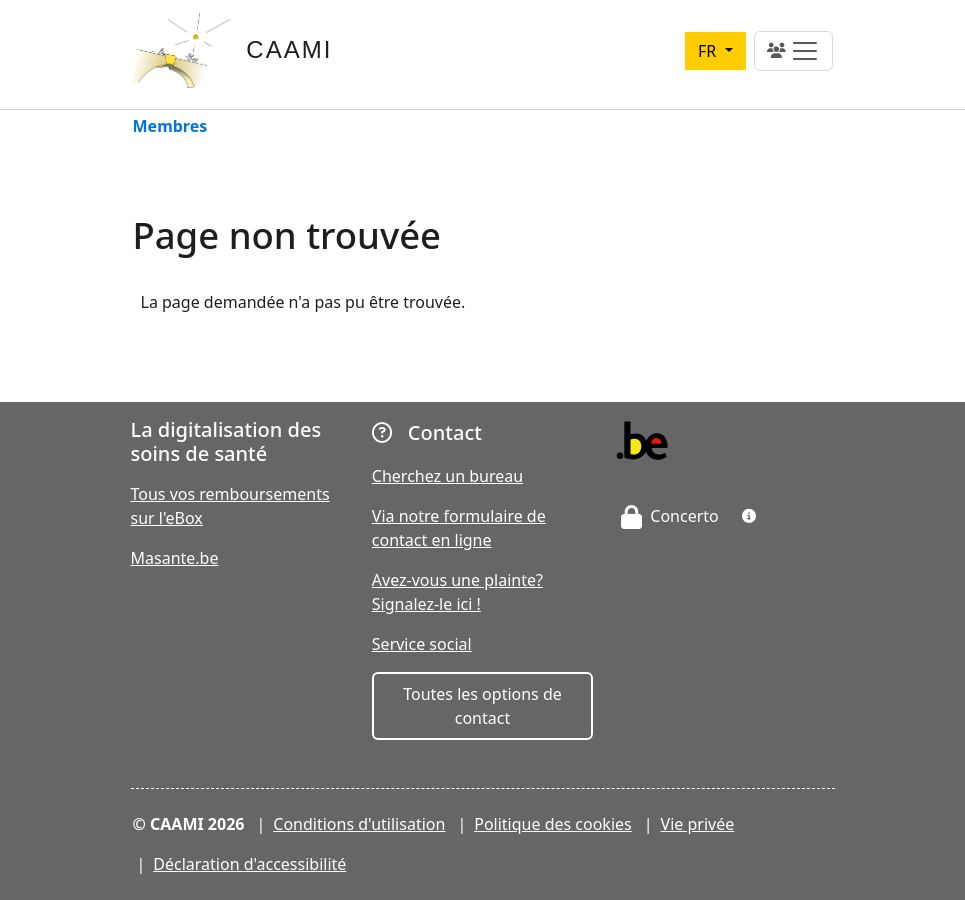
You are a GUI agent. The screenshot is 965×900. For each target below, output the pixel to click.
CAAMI (289, 49)
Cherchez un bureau (447, 476)
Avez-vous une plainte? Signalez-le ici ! (457, 592)
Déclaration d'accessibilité (249, 864)
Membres (170, 127)
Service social (422, 644)
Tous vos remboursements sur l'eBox (230, 506)
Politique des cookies (553, 824)
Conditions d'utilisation (359, 824)
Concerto (670, 516)
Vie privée (698, 824)
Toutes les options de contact (482, 706)
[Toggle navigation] (793, 51)
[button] (749, 516)
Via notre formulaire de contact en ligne (459, 528)
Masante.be (175, 558)
